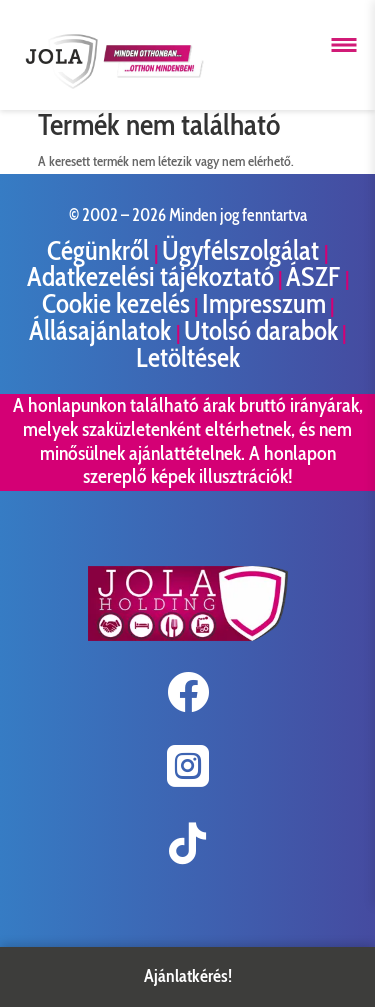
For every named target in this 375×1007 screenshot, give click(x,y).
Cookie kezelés (116, 303)
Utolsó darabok (261, 330)
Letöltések (188, 357)
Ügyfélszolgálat (243, 250)
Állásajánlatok (102, 330)
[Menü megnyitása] (344, 45)
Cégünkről (100, 250)
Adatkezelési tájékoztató (150, 276)
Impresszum (264, 303)
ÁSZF (315, 276)
